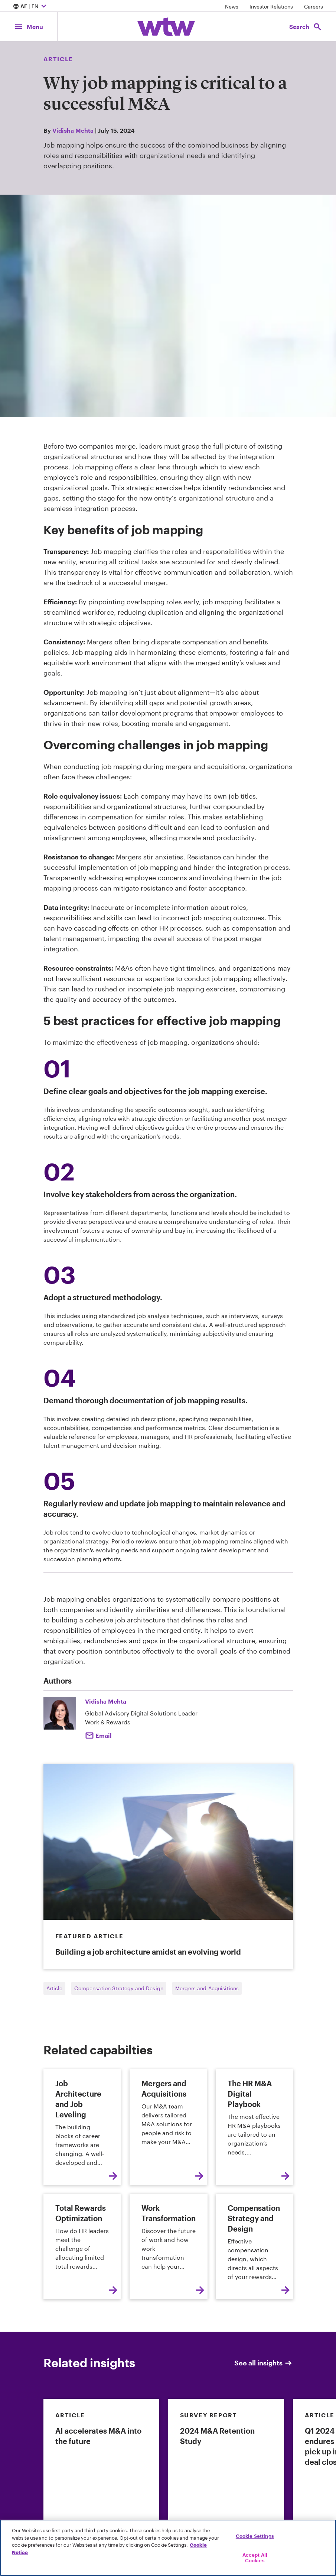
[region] (168, 2548)
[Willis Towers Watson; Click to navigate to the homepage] (166, 26)
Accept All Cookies (254, 2558)
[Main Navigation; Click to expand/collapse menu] (28, 26)
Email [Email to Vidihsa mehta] (103, 1735)
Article (54, 1988)
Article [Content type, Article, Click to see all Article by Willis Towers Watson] (58, 58)
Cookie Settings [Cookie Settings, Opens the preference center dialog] (255, 2536)
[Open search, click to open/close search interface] (305, 26)
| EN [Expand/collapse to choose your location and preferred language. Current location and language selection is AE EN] (30, 6)
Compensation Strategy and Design (118, 1988)
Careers (313, 6)
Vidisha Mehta (73, 130)
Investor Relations (271, 6)
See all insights (263, 2363)
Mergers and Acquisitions (207, 1988)
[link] (101, 2482)
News (231, 6)
